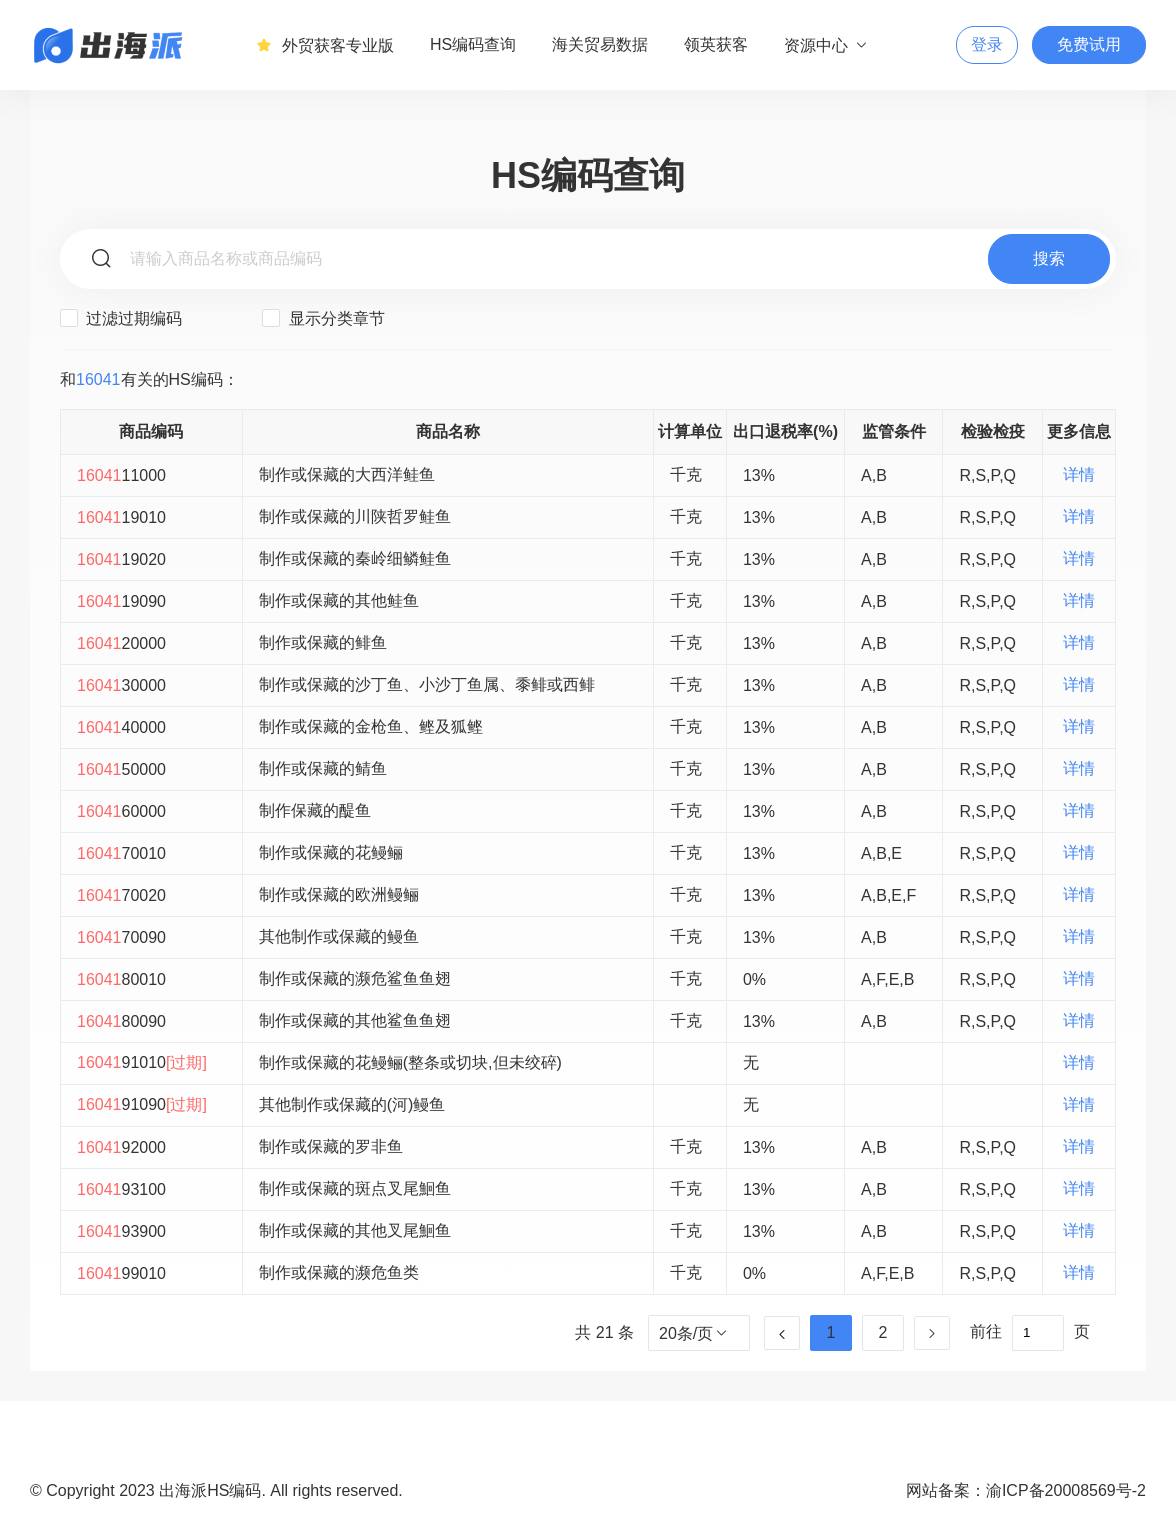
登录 (987, 44)
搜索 (1049, 258)
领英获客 (716, 44)
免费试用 (1089, 44)
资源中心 (826, 45)
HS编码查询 (473, 44)
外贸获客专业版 (325, 45)
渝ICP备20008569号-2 (1066, 1490)
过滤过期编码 (121, 318)
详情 (1079, 474)
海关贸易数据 (600, 44)
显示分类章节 (323, 318)
